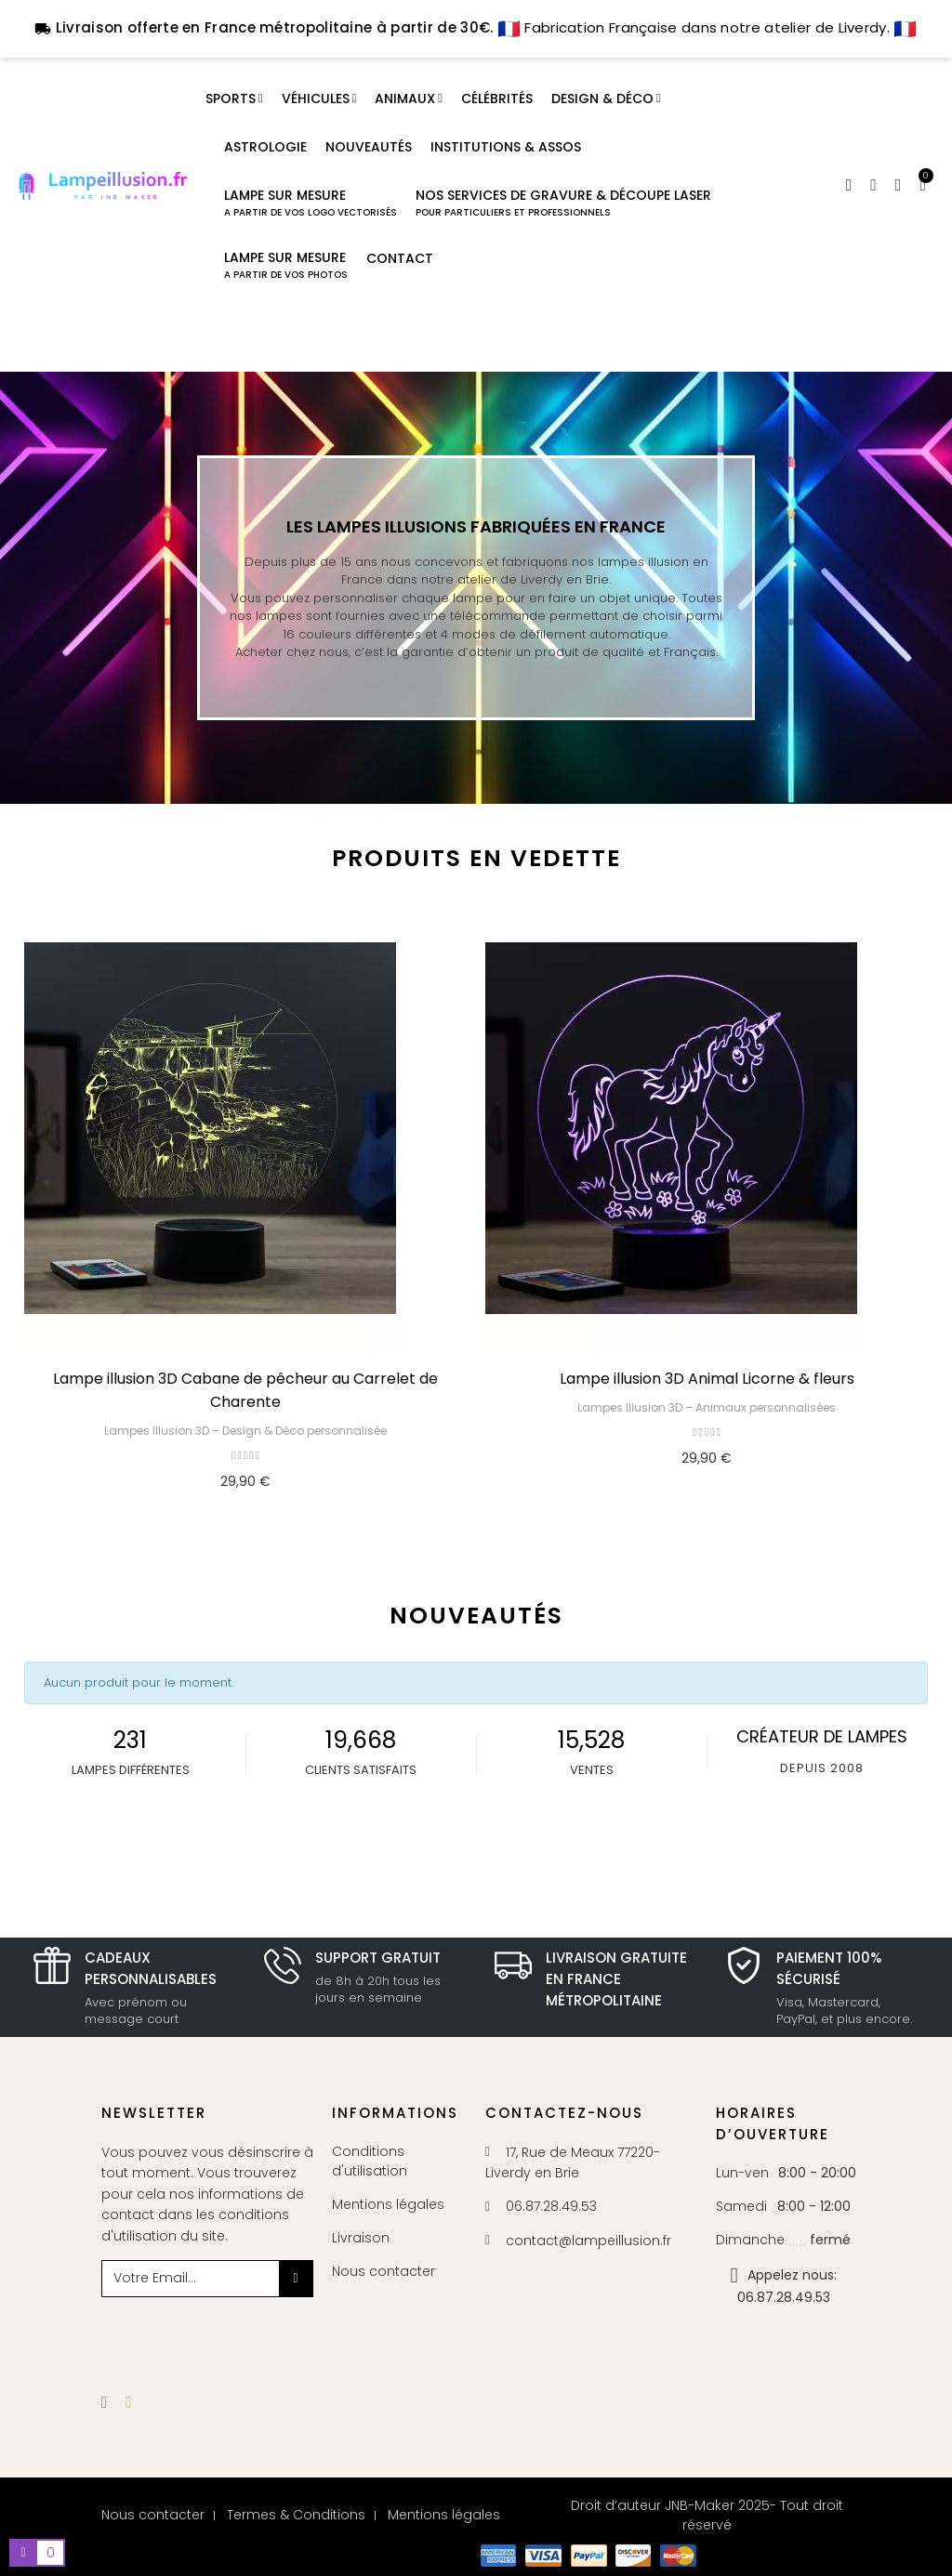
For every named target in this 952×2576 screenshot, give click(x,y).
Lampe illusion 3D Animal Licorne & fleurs (707, 1378)
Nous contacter (383, 2271)
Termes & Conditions (296, 2514)
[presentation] (252, 2333)
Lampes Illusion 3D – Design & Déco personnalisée (245, 1431)
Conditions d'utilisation (369, 2161)
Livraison (361, 2237)
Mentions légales (388, 2204)
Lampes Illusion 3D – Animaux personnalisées (706, 1407)
